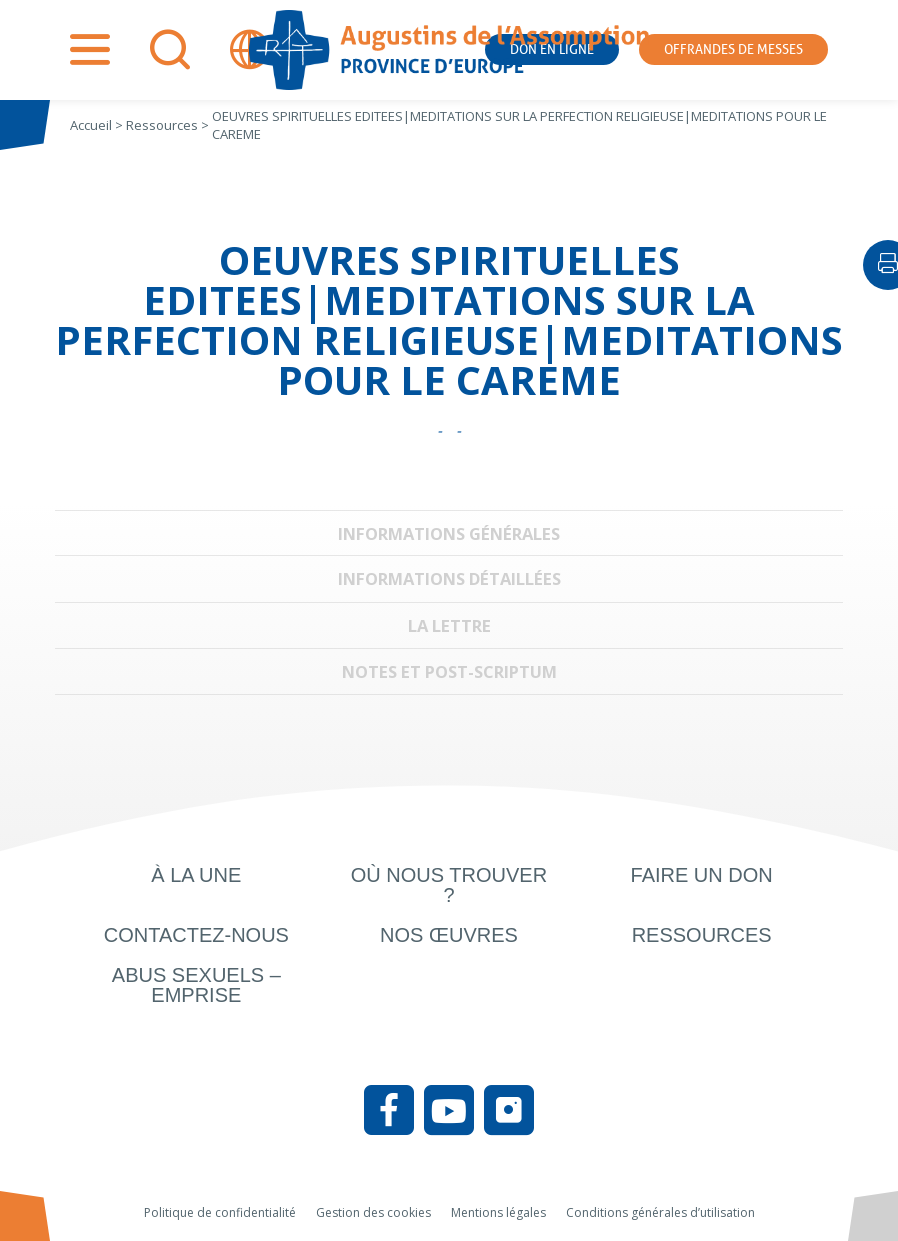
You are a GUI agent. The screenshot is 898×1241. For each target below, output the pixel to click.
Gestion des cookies (373, 1212)
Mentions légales (498, 1212)
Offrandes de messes (733, 49)
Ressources (702, 935)
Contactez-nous (196, 935)
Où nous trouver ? (449, 885)
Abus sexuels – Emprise (196, 985)
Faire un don (702, 875)
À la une (196, 875)
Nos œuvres (449, 935)
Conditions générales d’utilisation (660, 1212)
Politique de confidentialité (220, 1212)
